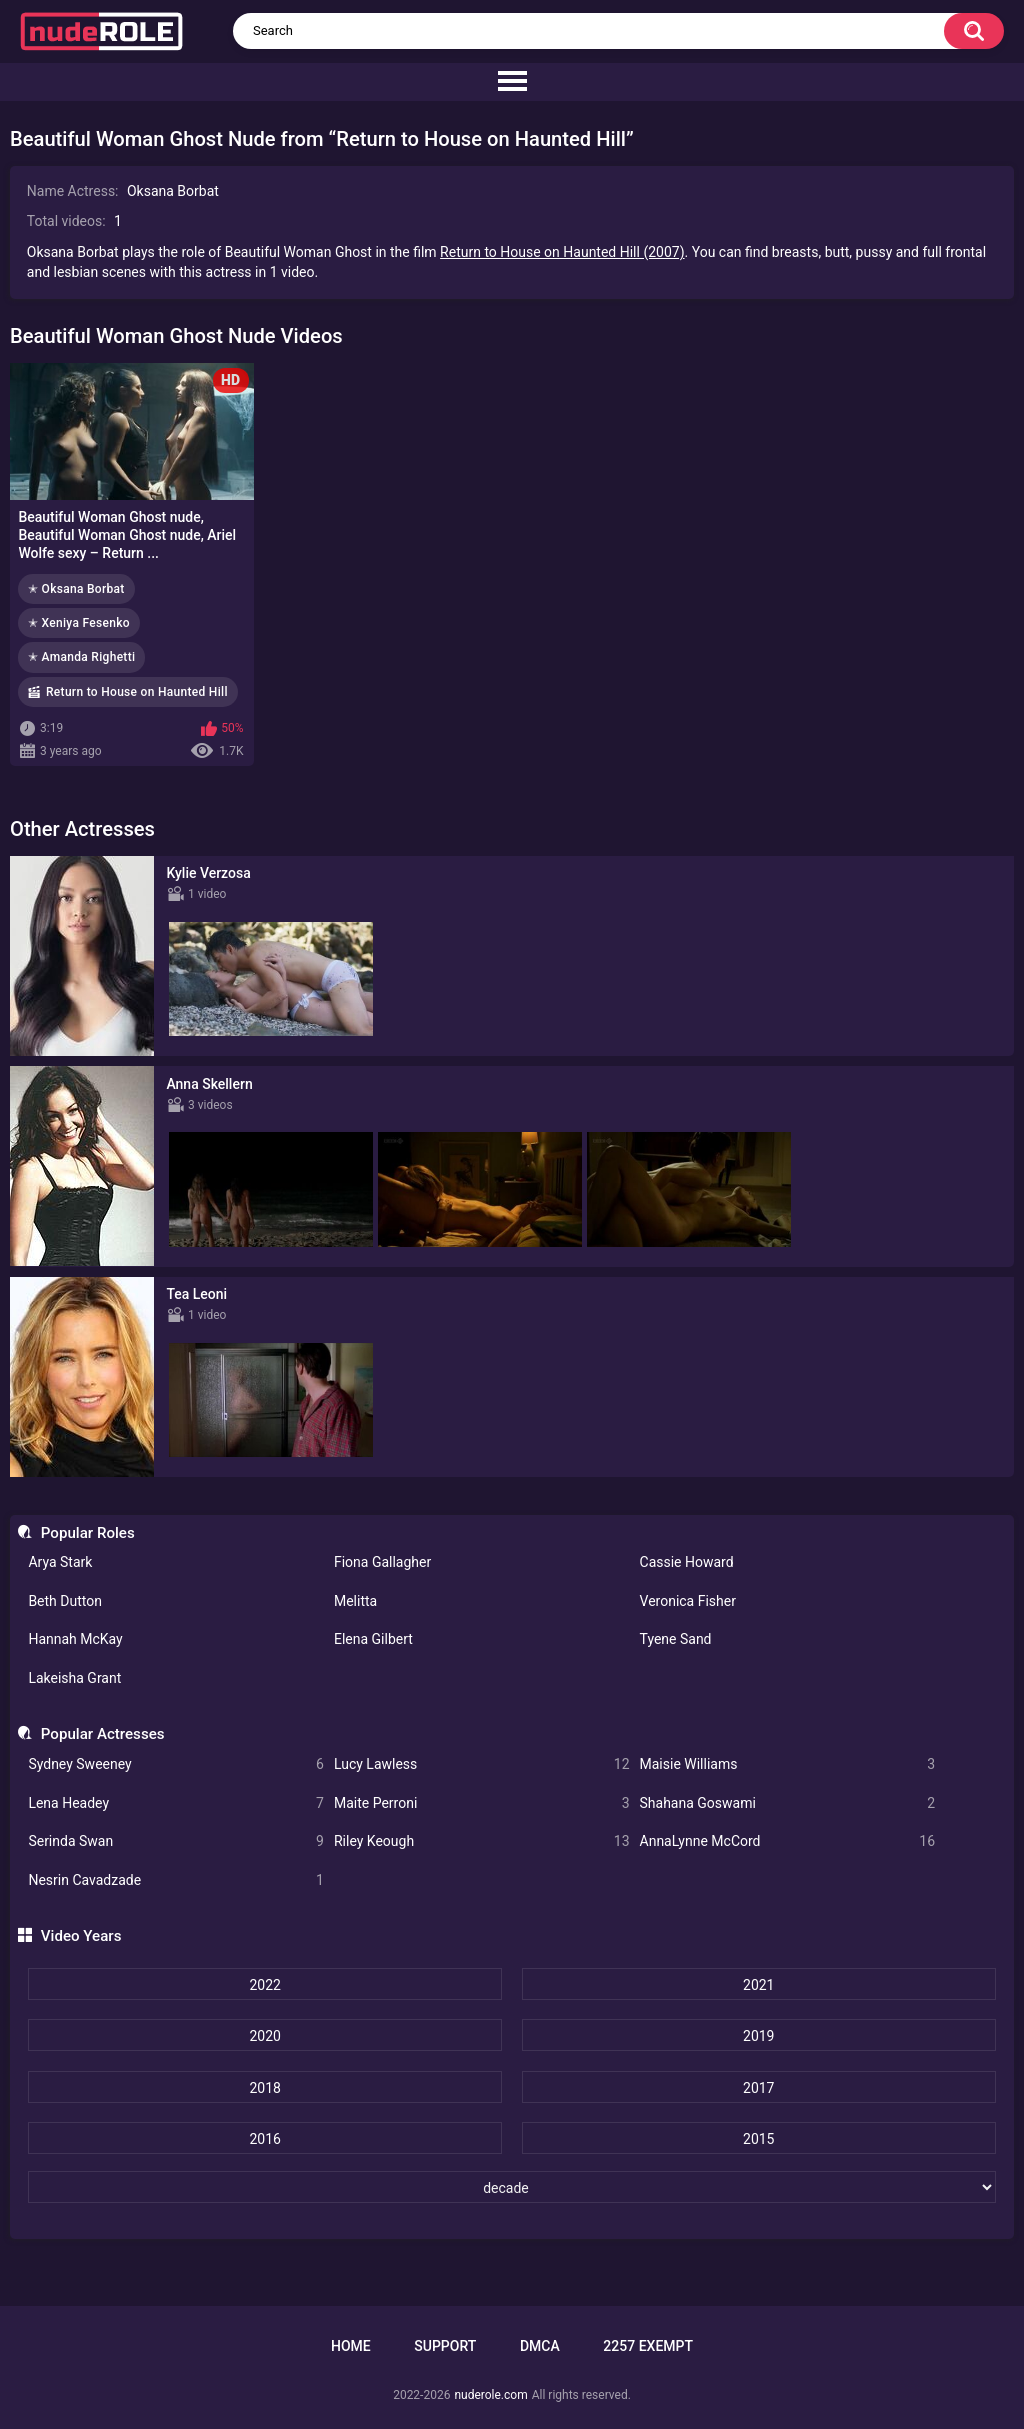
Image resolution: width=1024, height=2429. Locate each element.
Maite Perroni (482, 1803)
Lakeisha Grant (74, 1678)
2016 (264, 2139)
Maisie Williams (788, 1764)
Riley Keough (482, 1841)
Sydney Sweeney (176, 1764)
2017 (758, 2088)
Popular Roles (88, 1533)
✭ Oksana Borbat (76, 589)
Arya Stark (60, 1562)
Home (351, 2346)
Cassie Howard (687, 1562)
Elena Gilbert (373, 1639)
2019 (758, 2036)
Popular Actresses (103, 1734)
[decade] (511, 2187)
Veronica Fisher (688, 1601)
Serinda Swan (176, 1841)
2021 (758, 1985)
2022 (264, 1985)
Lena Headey (176, 1803)
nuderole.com (490, 2395)
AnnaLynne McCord (788, 1841)
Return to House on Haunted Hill (137, 692)
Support (445, 2346)
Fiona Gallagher (382, 1562)
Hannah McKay (75, 1639)
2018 (264, 2088)
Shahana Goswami (788, 1803)
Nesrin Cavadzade (176, 1880)
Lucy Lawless (482, 1764)
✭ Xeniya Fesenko (79, 623)
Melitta (355, 1601)
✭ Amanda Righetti (81, 657)
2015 (758, 2139)
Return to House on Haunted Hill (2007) (562, 252)
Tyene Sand (676, 1639)
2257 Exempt (648, 2346)
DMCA (540, 2346)
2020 (264, 2036)
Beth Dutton (65, 1601)
